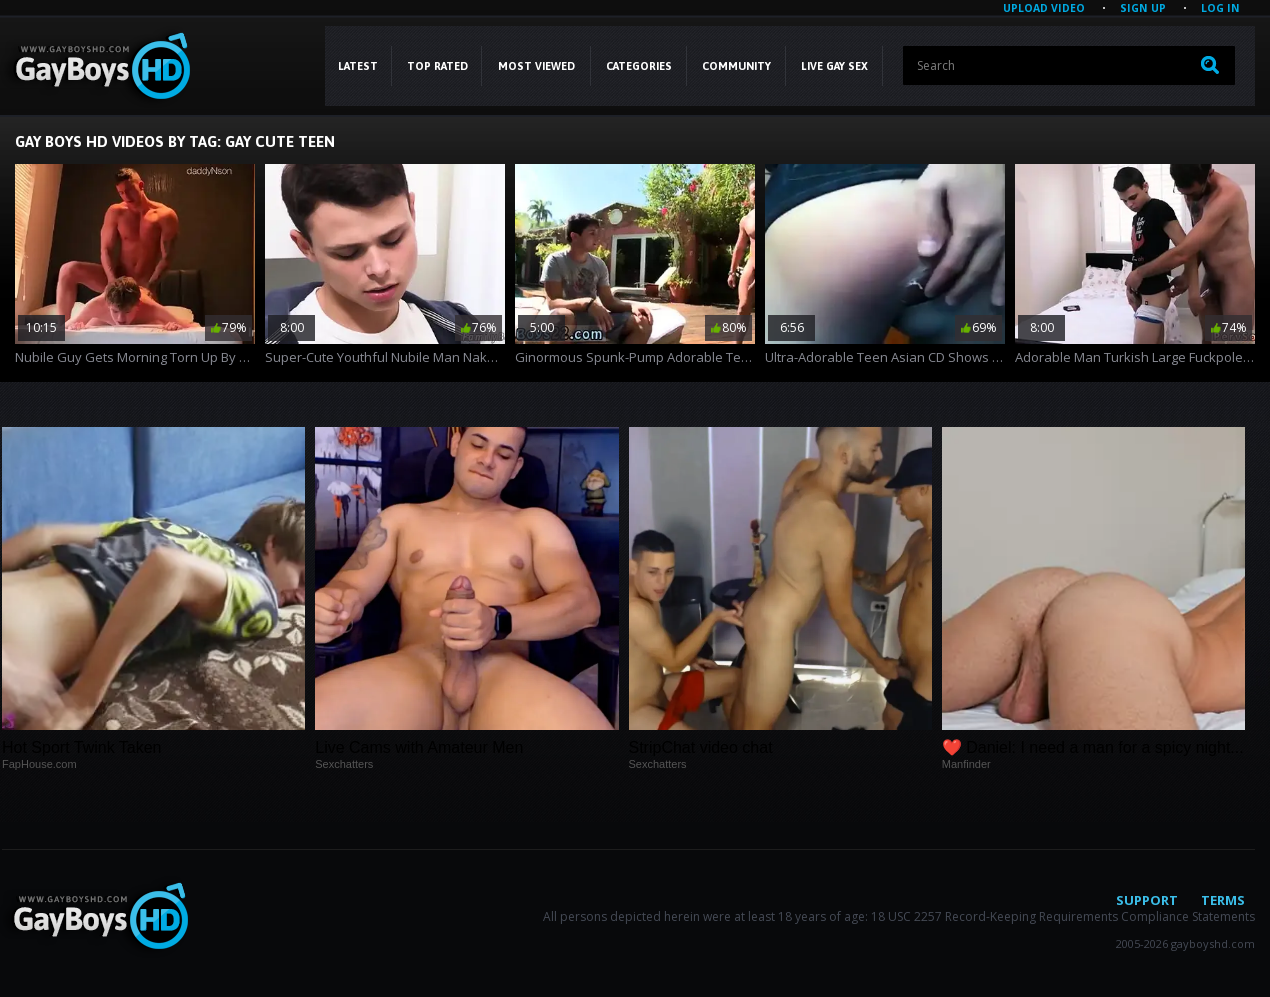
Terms (1223, 900)
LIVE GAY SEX (834, 66)
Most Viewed (536, 66)
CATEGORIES (639, 66)
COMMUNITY (736, 66)
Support (1147, 900)
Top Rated (437, 66)
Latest (358, 66)
